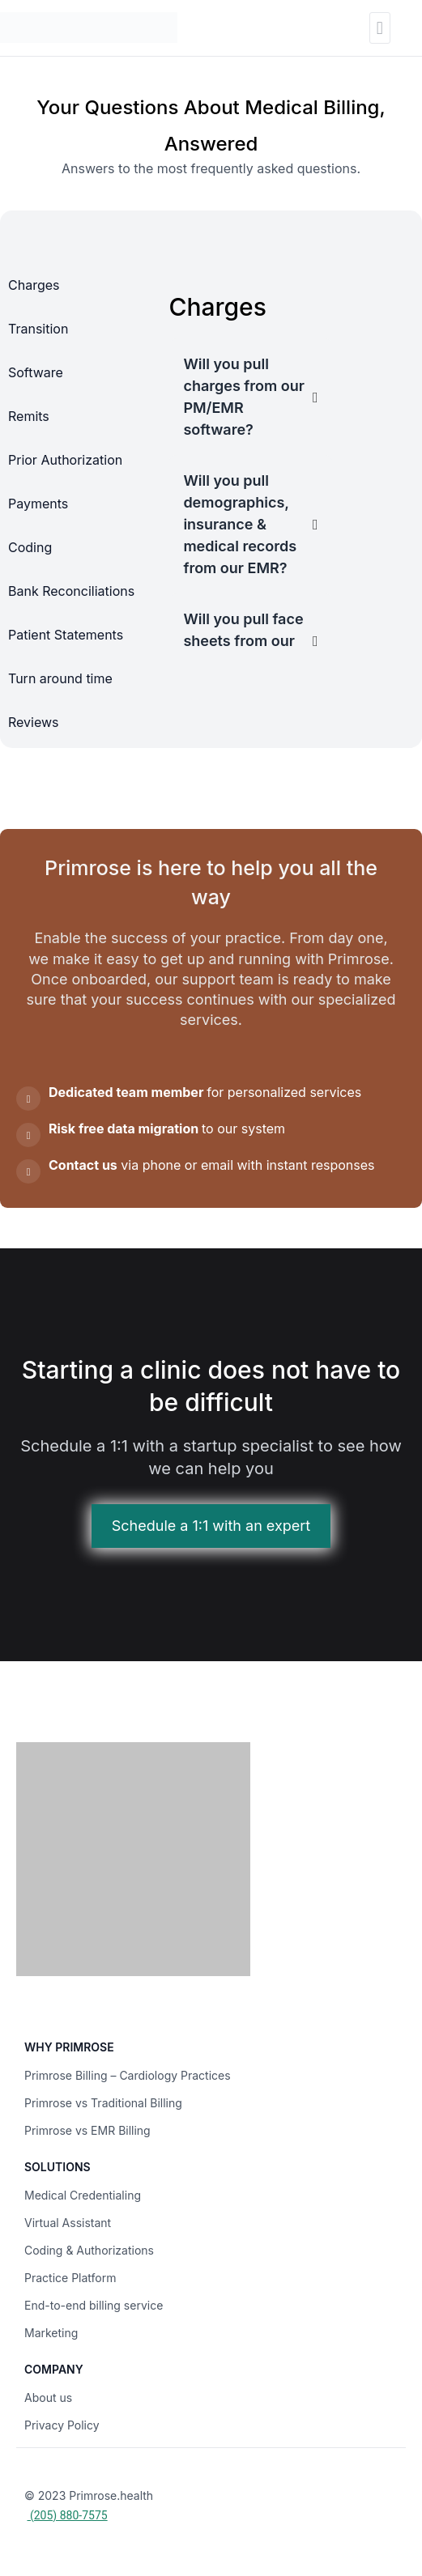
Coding (30, 547)
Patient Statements (65, 635)
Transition (38, 329)
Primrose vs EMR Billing (87, 2130)
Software (35, 372)
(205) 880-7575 (67, 2515)
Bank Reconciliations (71, 591)
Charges (33, 285)
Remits (28, 416)
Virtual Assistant (67, 2223)
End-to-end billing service (93, 2305)
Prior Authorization (65, 460)
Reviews (33, 722)
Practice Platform (70, 2278)
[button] (379, 28)
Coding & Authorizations (89, 2250)
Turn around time (60, 678)
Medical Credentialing (82, 2195)
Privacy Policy (62, 2425)
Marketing (51, 2333)
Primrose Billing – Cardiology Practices (127, 2075)
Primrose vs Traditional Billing (103, 2103)
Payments (38, 503)
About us (48, 2397)
